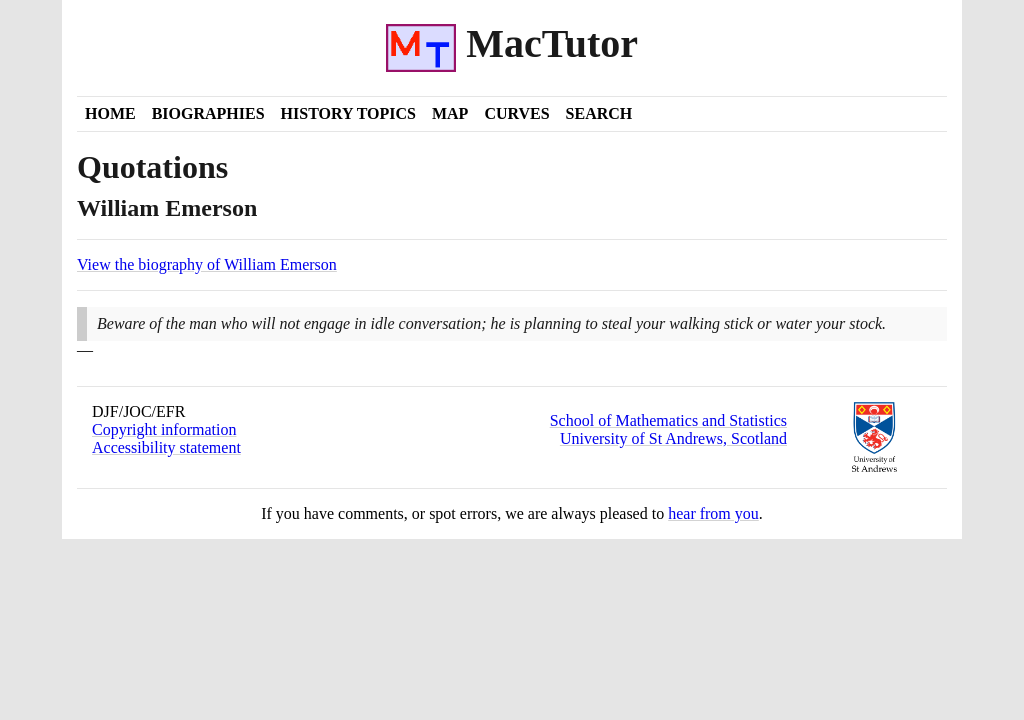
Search (599, 113)
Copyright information (164, 429)
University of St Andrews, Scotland (673, 438)
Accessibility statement (166, 447)
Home (110, 113)
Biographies (208, 113)
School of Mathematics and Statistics (668, 420)
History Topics (348, 113)
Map (450, 113)
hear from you (713, 513)
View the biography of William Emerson (207, 264)
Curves (516, 113)
